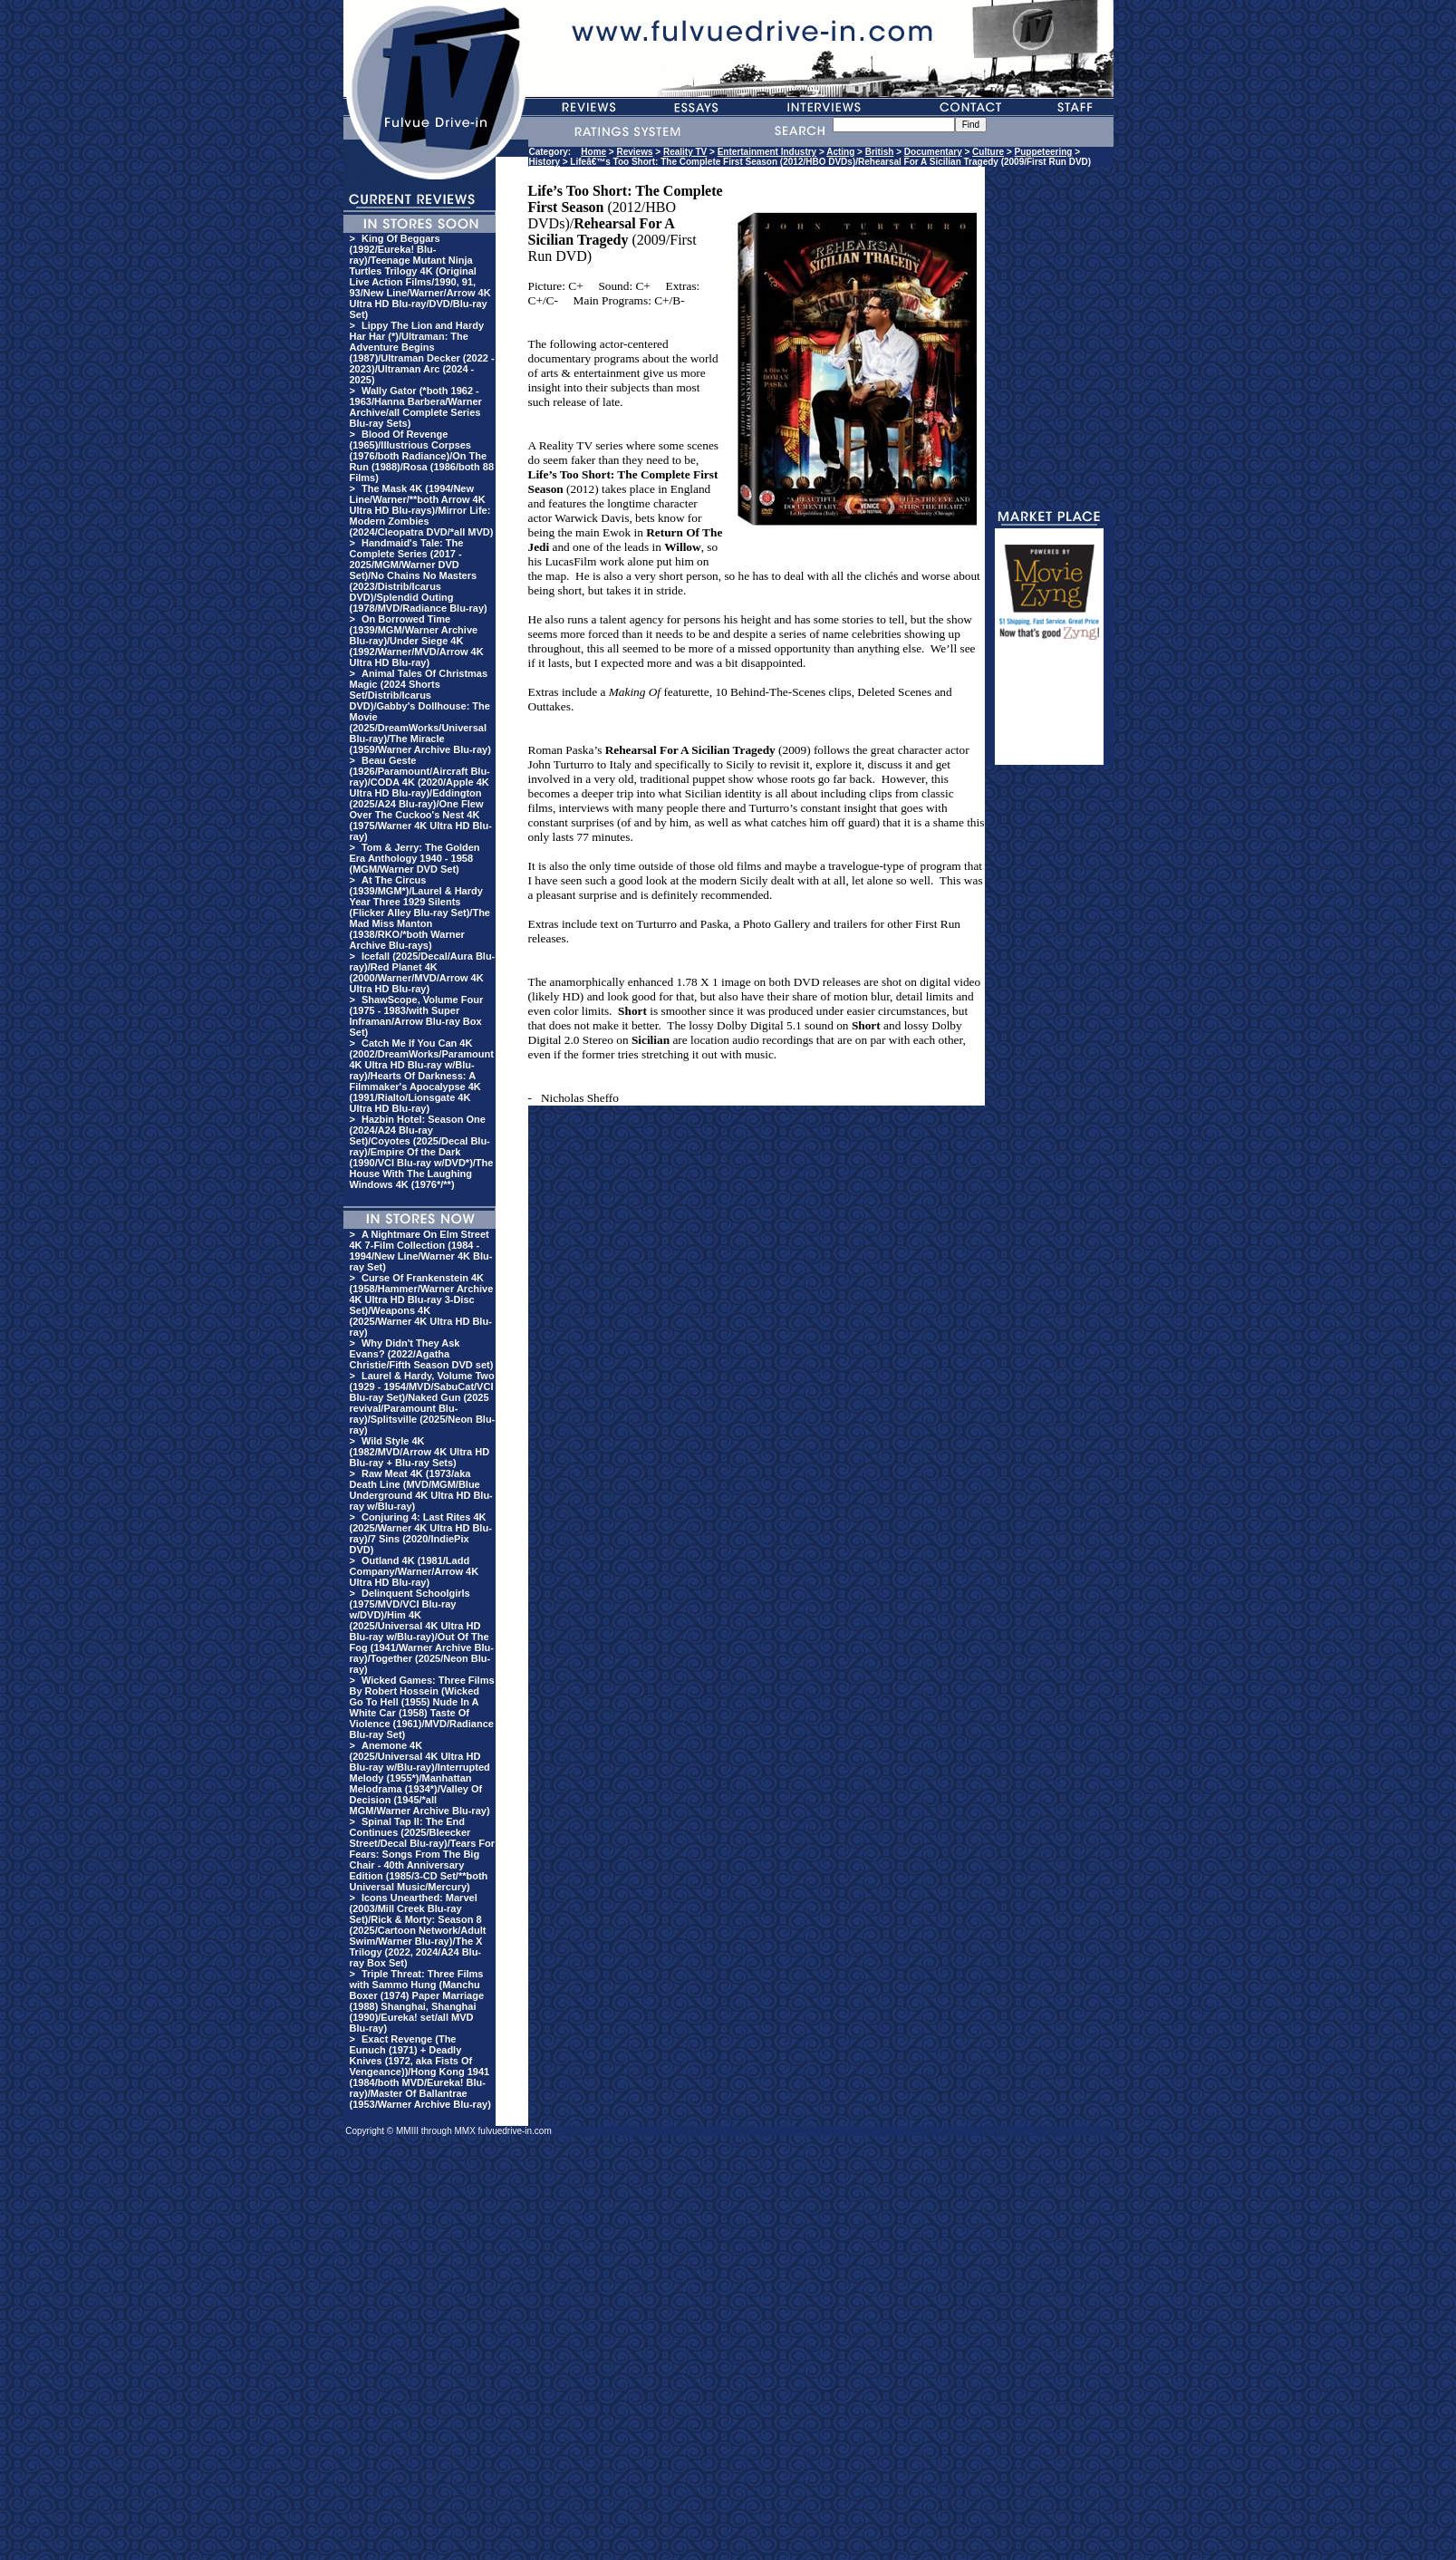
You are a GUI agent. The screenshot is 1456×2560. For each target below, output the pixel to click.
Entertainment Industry (767, 152)
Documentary (933, 152)
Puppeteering (1044, 152)
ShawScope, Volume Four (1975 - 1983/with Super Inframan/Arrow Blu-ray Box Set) (417, 1016)
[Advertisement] (1049, 710)
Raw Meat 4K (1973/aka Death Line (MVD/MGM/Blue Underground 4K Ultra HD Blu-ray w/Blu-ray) (421, 1490)
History (544, 162)
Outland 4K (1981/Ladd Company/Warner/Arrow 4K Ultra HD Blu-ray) (414, 1571)
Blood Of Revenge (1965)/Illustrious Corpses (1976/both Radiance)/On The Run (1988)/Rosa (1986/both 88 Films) (422, 456)
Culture (988, 152)
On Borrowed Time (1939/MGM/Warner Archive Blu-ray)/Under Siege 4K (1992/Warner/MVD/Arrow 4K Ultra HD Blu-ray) (417, 640)
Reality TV (685, 152)
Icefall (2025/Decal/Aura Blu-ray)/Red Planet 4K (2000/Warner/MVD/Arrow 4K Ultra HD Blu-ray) (423, 972)
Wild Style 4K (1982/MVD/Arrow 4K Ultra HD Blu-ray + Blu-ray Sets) (420, 1451)
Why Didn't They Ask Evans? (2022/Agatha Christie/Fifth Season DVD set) (422, 1354)
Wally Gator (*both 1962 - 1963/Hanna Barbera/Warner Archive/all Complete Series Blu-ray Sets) (416, 407)
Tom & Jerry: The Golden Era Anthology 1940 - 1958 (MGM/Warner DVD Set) (415, 858)
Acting (840, 152)
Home (593, 152)
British (879, 152)
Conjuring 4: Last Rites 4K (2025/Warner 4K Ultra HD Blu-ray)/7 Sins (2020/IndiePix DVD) (421, 1533)
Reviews (635, 152)
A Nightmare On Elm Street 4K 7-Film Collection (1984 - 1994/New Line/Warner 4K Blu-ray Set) (421, 1250)
